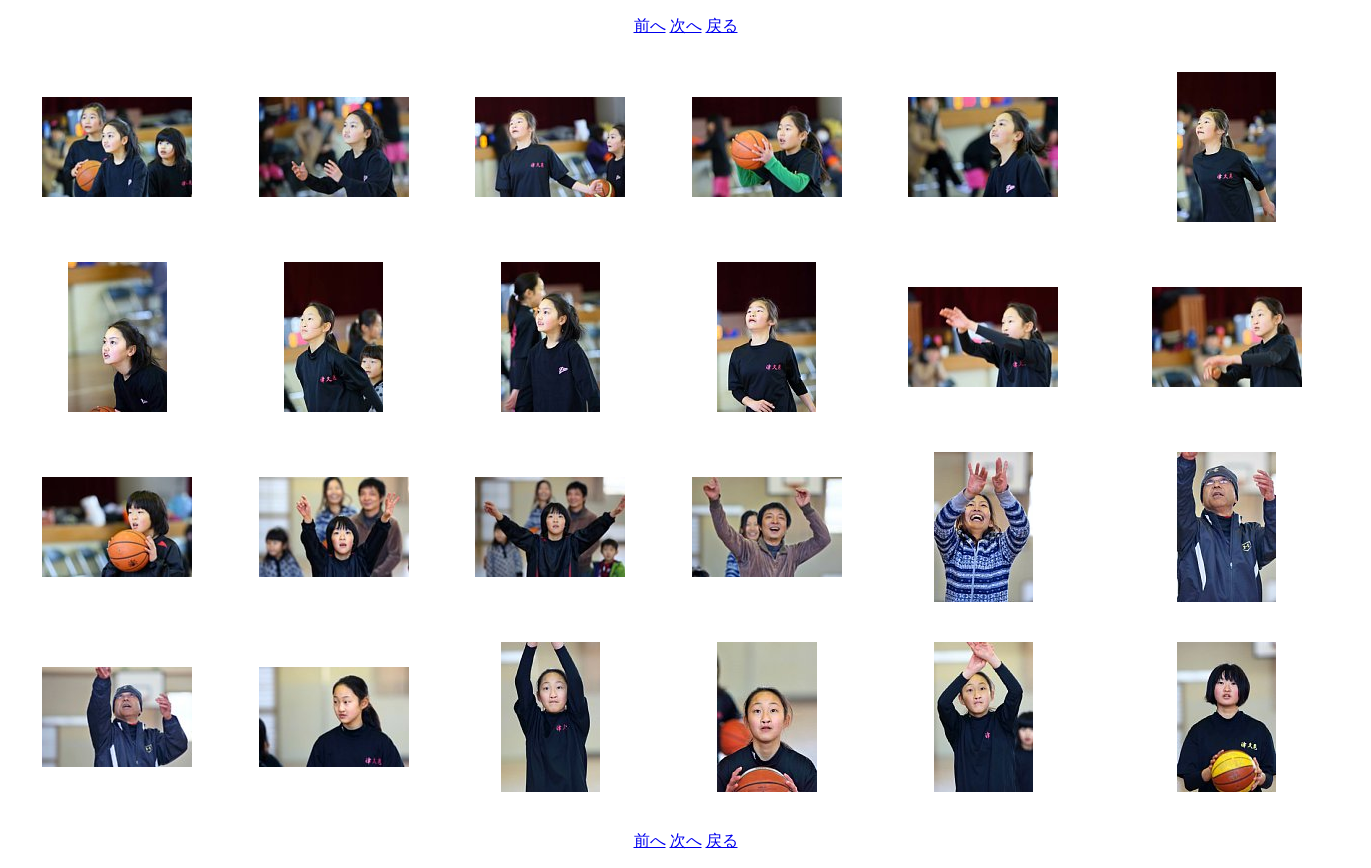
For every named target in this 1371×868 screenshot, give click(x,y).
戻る (722, 25)
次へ (686, 25)
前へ (650, 25)
